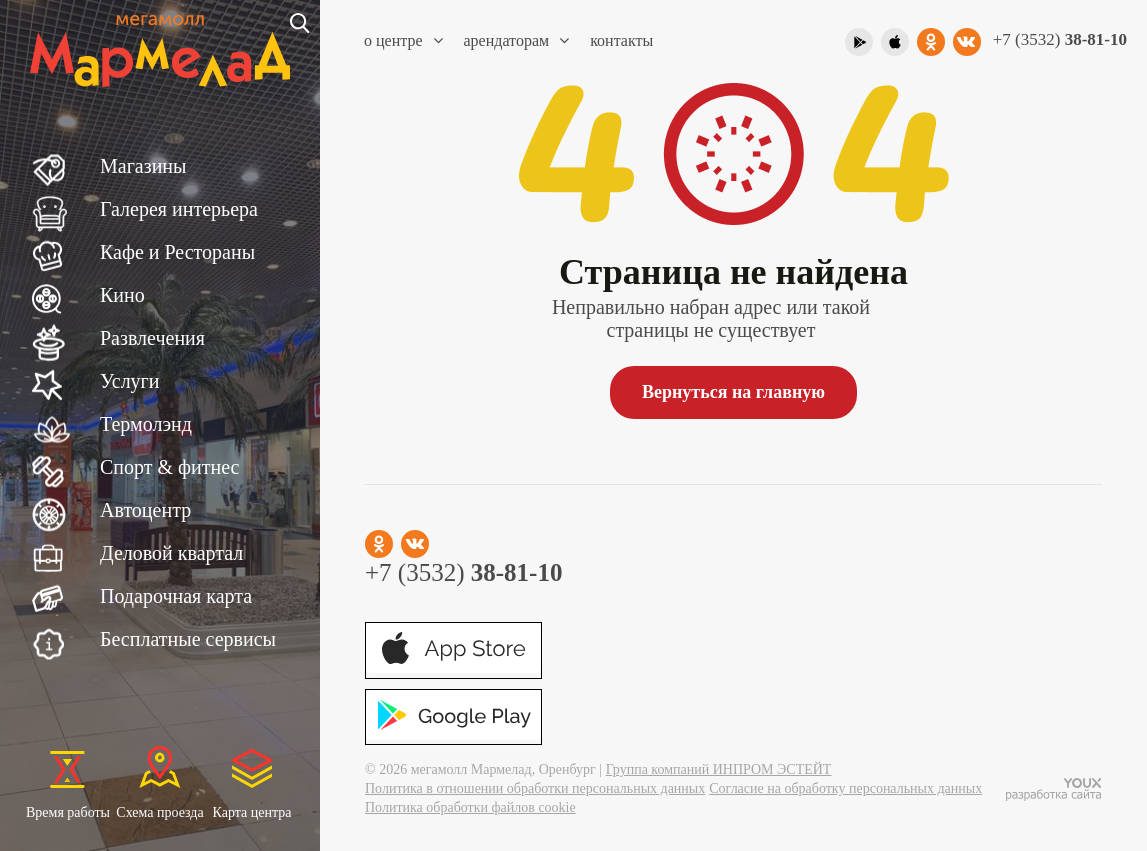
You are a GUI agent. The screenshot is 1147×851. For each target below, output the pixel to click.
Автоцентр (145, 510)
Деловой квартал (171, 553)
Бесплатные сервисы (188, 639)
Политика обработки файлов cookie (470, 807)
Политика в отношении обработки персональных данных (535, 788)
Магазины (143, 166)
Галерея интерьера (179, 209)
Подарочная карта (176, 596)
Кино (122, 295)
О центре (403, 40)
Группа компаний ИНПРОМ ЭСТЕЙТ (719, 769)
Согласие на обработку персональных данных (845, 788)
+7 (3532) (1060, 39)
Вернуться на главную (733, 392)
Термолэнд (146, 424)
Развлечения (152, 338)
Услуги (130, 381)
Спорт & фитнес (169, 467)
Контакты (621, 40)
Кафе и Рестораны (177, 252)
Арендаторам (517, 40)
